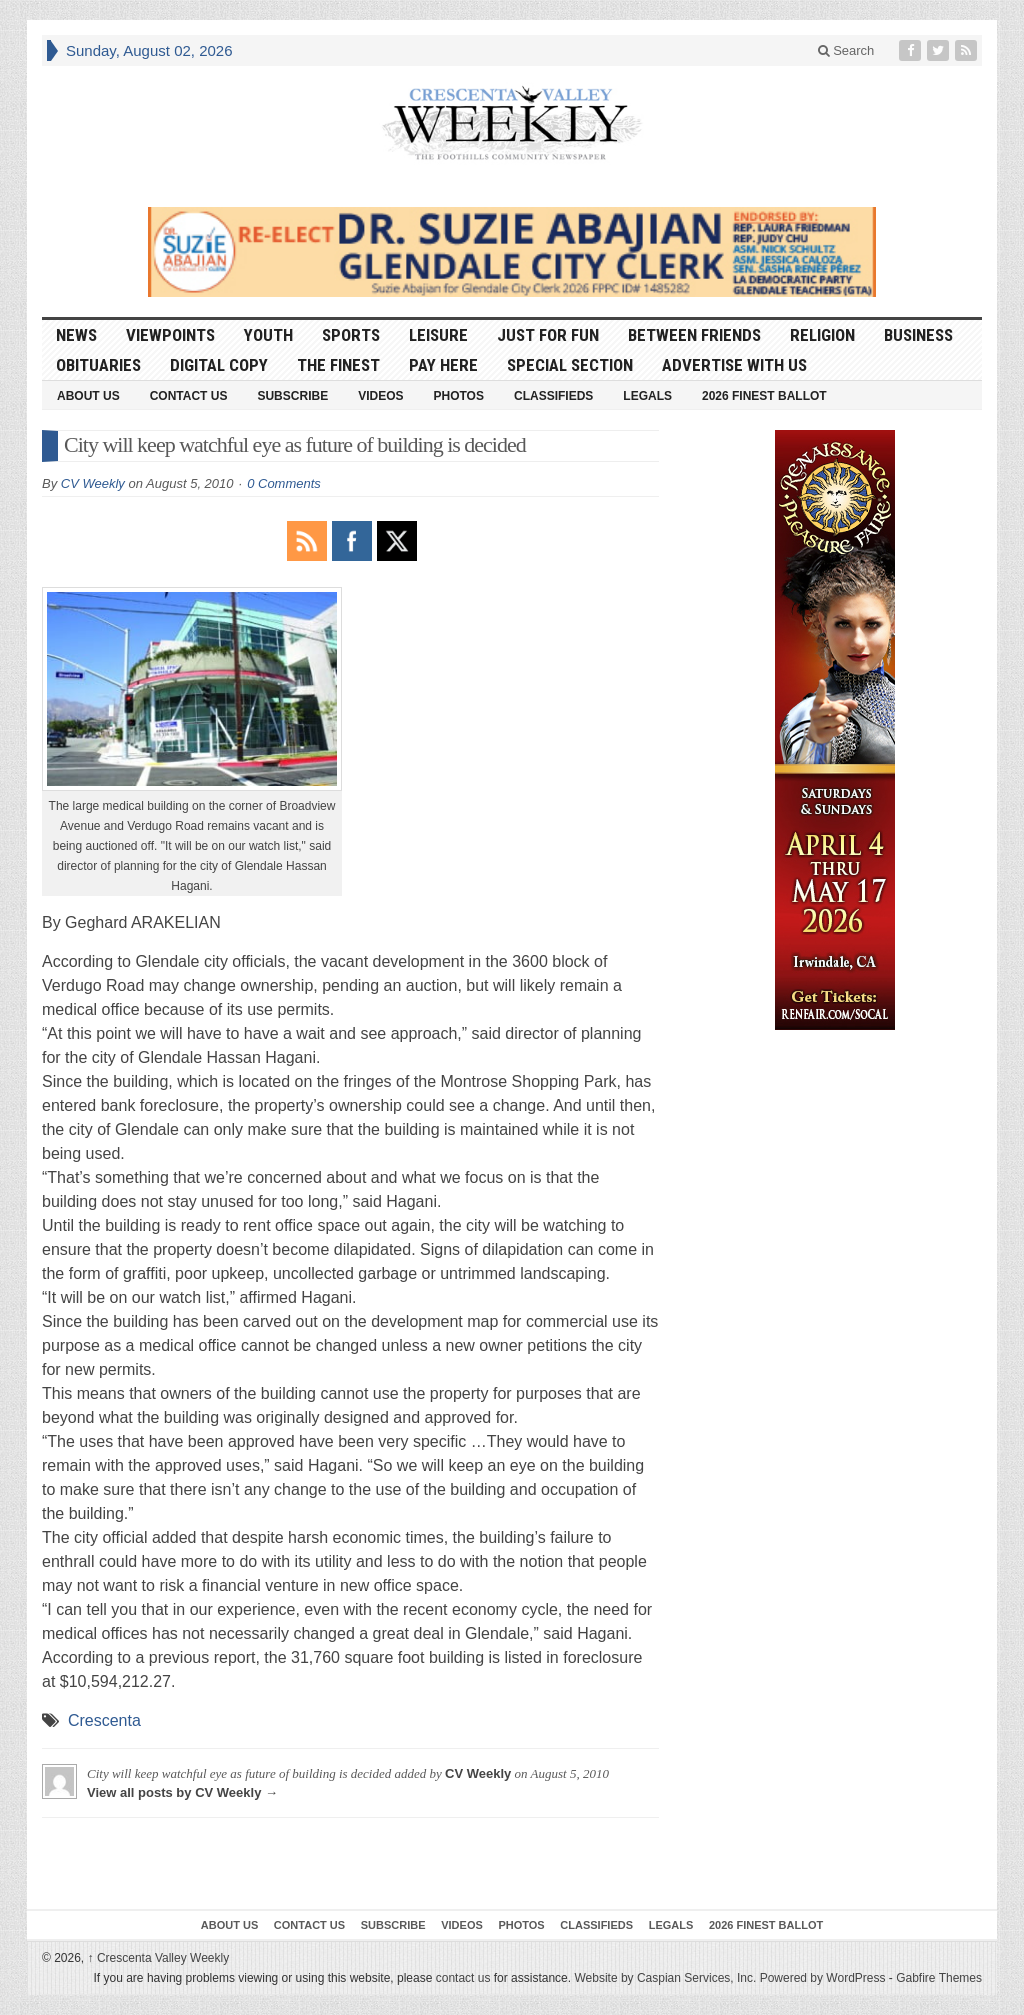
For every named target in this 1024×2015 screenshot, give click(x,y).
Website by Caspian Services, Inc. (665, 1978)
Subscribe (292, 396)
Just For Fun (548, 335)
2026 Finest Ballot (764, 396)
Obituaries (98, 365)
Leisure (438, 335)
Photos (459, 396)
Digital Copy (219, 365)
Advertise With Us (734, 365)
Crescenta (104, 1720)
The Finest (338, 365)
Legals (647, 396)
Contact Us (189, 396)
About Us (88, 396)
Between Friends (694, 335)
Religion (822, 335)
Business (918, 335)
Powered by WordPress (823, 1978)
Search (846, 50)
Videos (380, 396)
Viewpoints (170, 335)
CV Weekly (93, 483)
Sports (351, 335)
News (76, 335)
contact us (463, 1978)
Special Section (570, 365)
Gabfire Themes (939, 1978)
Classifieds (553, 396)
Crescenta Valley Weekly (159, 1958)
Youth (268, 335)
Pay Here (443, 365)
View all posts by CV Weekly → (182, 1792)
